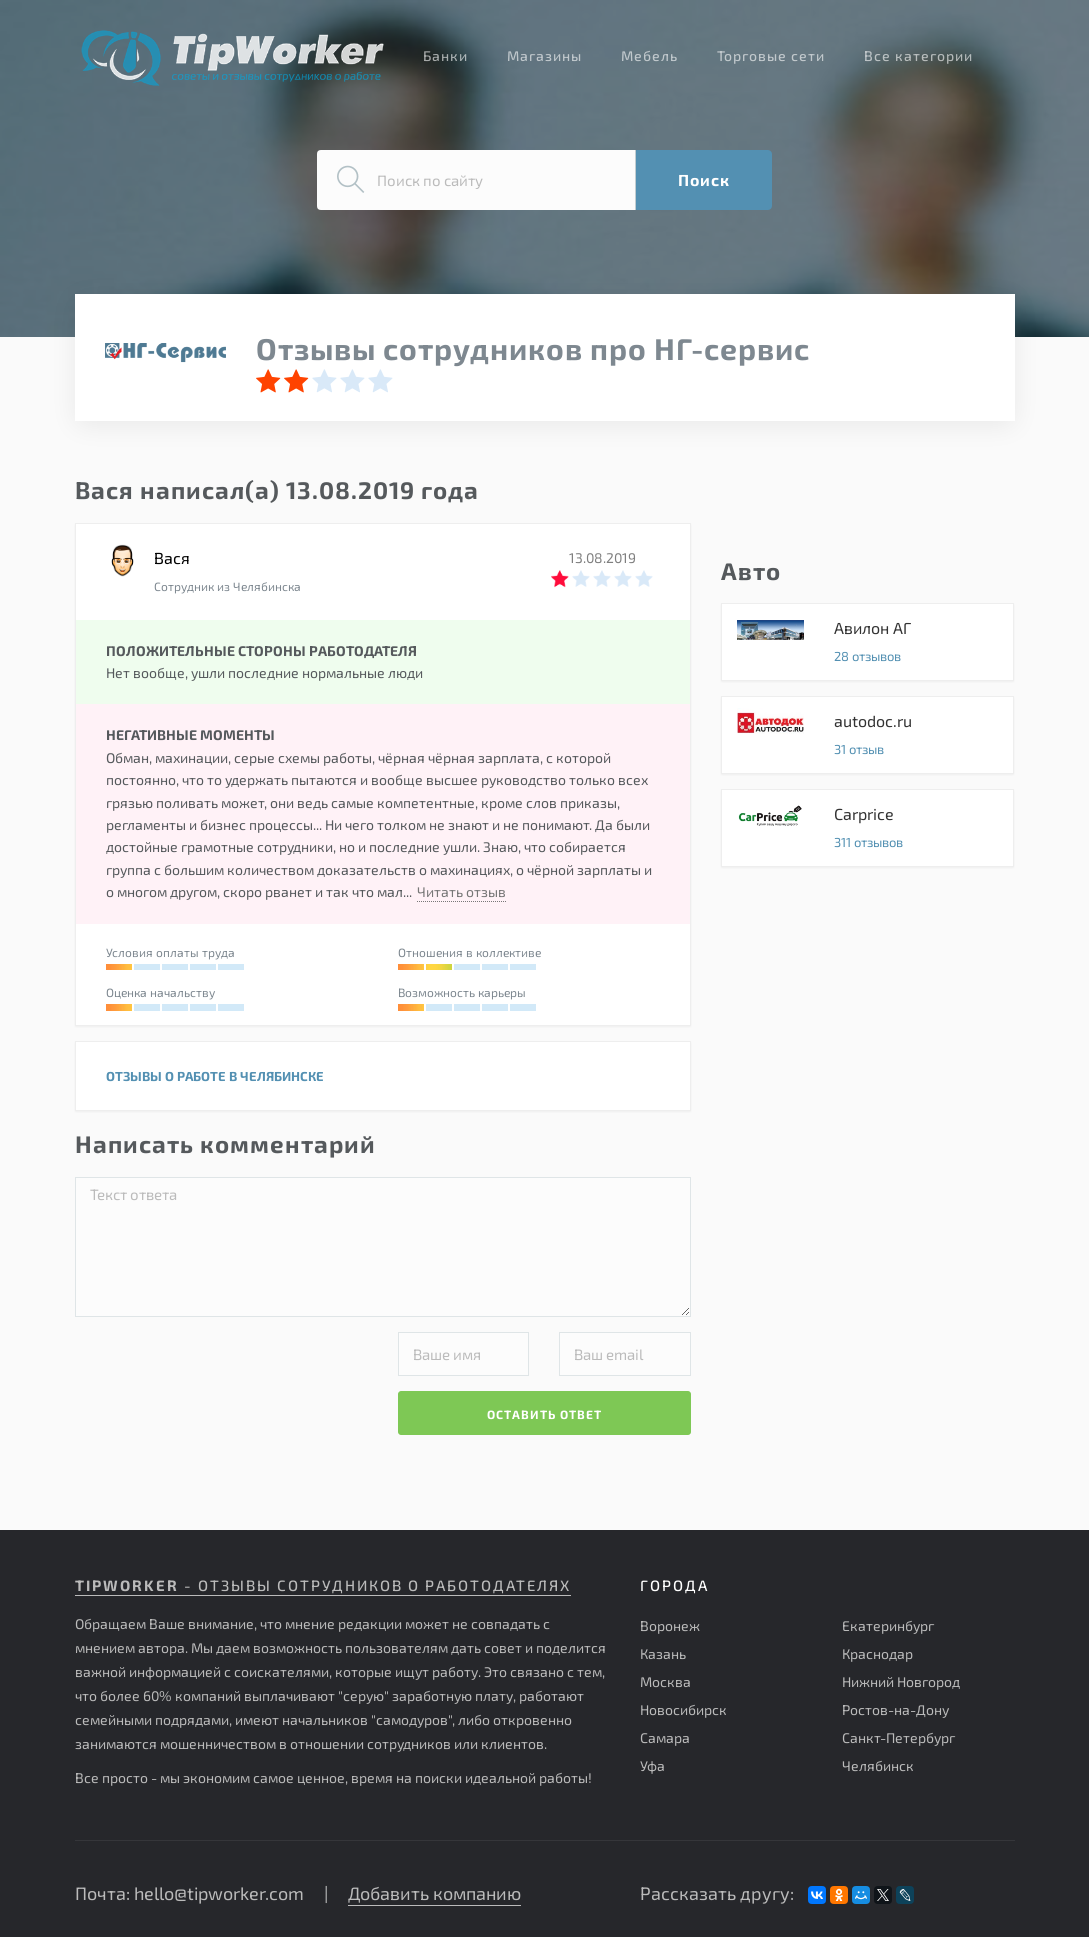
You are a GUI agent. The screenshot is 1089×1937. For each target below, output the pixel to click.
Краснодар (877, 1653)
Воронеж (670, 1625)
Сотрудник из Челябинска (227, 586)
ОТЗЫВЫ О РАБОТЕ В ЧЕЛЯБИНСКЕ (215, 1076)
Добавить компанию (434, 1893)
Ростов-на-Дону (895, 1709)
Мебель (649, 55)
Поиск (704, 179)
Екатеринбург (888, 1625)
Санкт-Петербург (898, 1737)
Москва (665, 1681)
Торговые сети (771, 55)
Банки (445, 55)
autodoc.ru (867, 735)
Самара (665, 1737)
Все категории (918, 55)
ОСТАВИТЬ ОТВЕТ (544, 1414)
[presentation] (227, 1371)
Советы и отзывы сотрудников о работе (232, 58)
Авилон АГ (867, 642)
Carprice (867, 828)
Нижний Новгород (901, 1681)
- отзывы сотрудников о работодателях (323, 1585)
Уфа (652, 1765)
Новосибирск (683, 1709)
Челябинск (878, 1765)
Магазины (544, 55)
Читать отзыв (461, 891)
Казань (663, 1653)
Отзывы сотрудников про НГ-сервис (533, 348)
